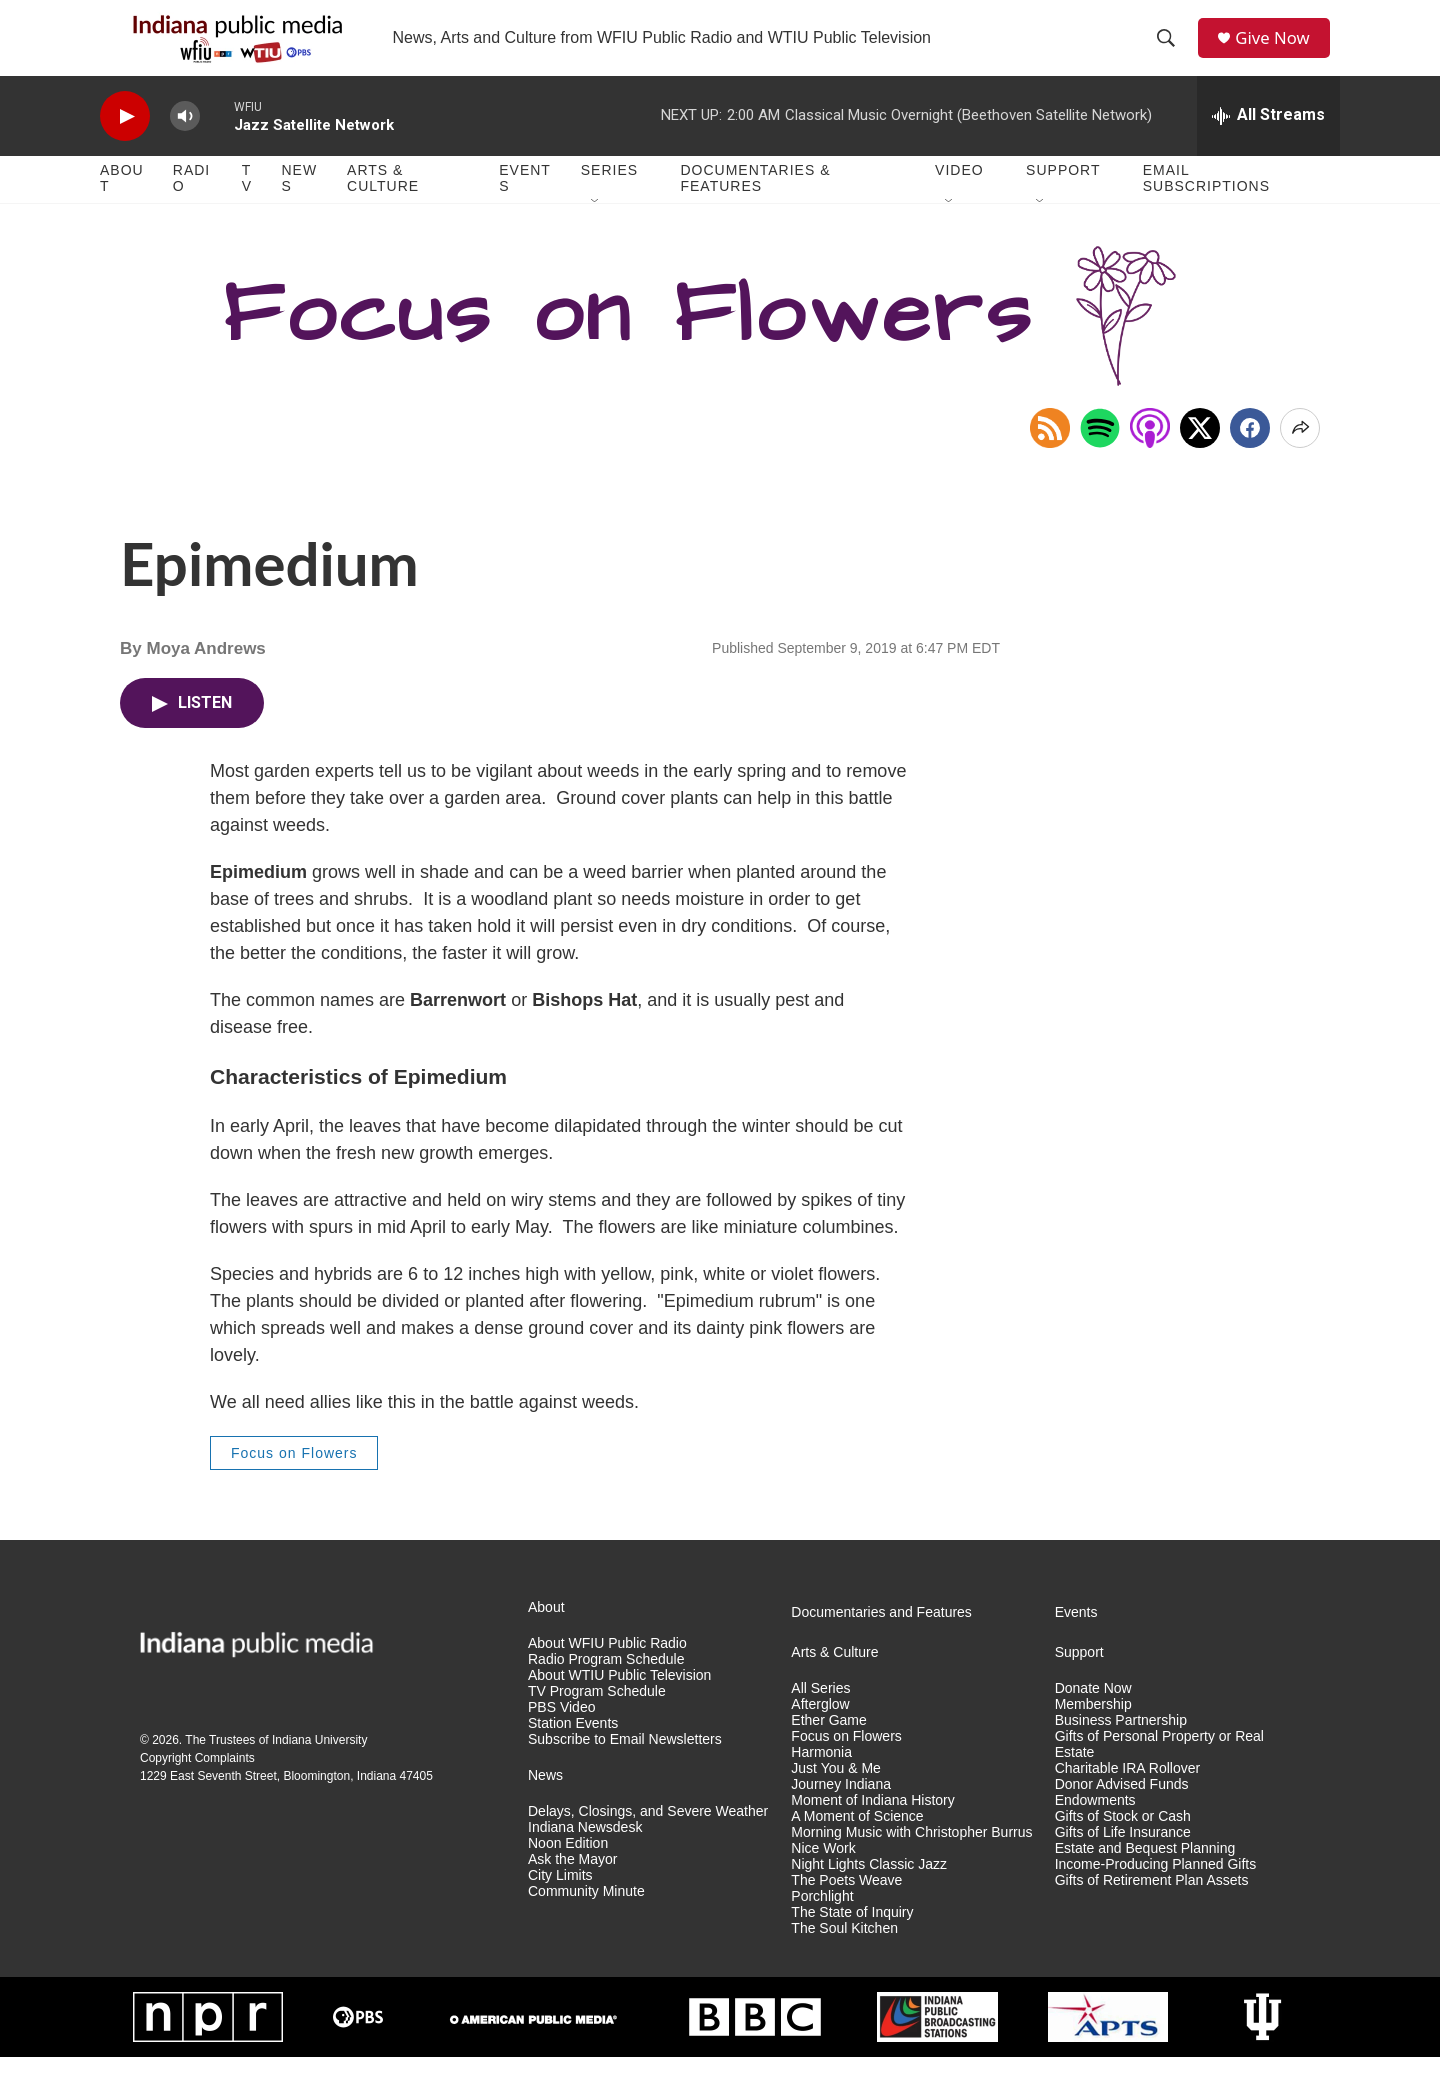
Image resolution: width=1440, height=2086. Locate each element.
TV (247, 208)
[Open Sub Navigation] (596, 232)
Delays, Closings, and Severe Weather (648, 1840)
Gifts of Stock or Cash (1123, 1845)
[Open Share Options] (1300, 457)
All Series (820, 1718)
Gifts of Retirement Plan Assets (1152, 1909)
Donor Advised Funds (1122, 1814)
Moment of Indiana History (872, 1830)
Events (525, 208)
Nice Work (823, 1877)
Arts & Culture (383, 208)
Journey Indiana (841, 1814)
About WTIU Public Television (619, 1705)
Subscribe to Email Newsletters (625, 1769)
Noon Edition (568, 1872)
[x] (1200, 457)
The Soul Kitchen (844, 1957)
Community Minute (586, 1920)
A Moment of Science (857, 1845)
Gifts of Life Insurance (1123, 1861)
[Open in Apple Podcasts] (1150, 457)
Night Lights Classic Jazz (869, 1893)
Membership (1093, 1734)
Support (1063, 200)
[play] (125, 145)
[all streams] (1268, 145)
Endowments (1095, 1830)
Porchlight (822, 1925)
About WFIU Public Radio (607, 1673)
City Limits (560, 1904)
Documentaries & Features (755, 208)
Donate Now (1093, 1718)
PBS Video (561, 1737)
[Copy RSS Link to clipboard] (1050, 457)
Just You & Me (836, 1798)
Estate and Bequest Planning (1145, 1877)
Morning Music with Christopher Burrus (911, 1861)
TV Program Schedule (597, 1721)
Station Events (573, 1753)
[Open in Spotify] (1100, 457)
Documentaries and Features (881, 1642)
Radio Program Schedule (606, 1689)
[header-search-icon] (1171, 53)
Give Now (1280, 52)
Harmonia (821, 1782)
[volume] (185, 145)
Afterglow (820, 1734)
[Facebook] (1250, 457)
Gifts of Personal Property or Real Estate (1159, 1774)
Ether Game (828, 1750)
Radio (191, 208)
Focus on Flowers (294, 1482)
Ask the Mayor (572, 1888)
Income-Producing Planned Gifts (1156, 1893)
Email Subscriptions (1206, 208)
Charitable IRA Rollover (1128, 1798)
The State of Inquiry (852, 1941)
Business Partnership (1121, 1750)
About (122, 208)
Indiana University (319, 1770)
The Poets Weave (846, 1909)
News (299, 208)
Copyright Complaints (197, 1788)
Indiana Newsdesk (585, 1856)
